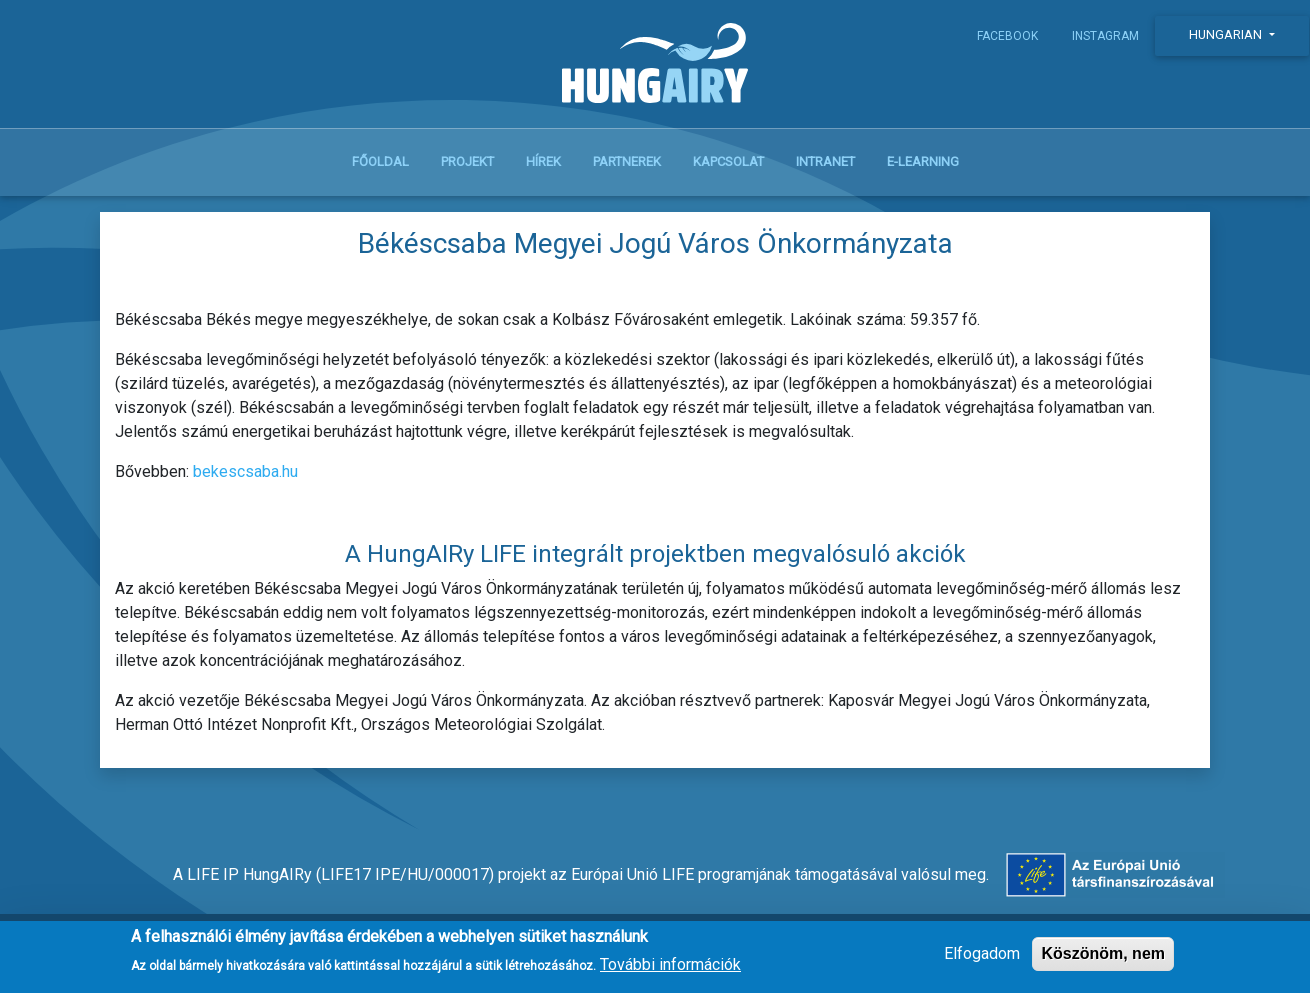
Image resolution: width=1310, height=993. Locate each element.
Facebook (1007, 36)
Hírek (543, 161)
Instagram (1105, 36)
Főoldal (380, 161)
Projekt (467, 161)
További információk (670, 971)
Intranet (825, 161)
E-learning (923, 161)
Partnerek (627, 161)
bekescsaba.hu (245, 471)
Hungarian (1227, 34)
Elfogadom (982, 959)
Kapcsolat (728, 161)
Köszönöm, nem (1103, 959)
